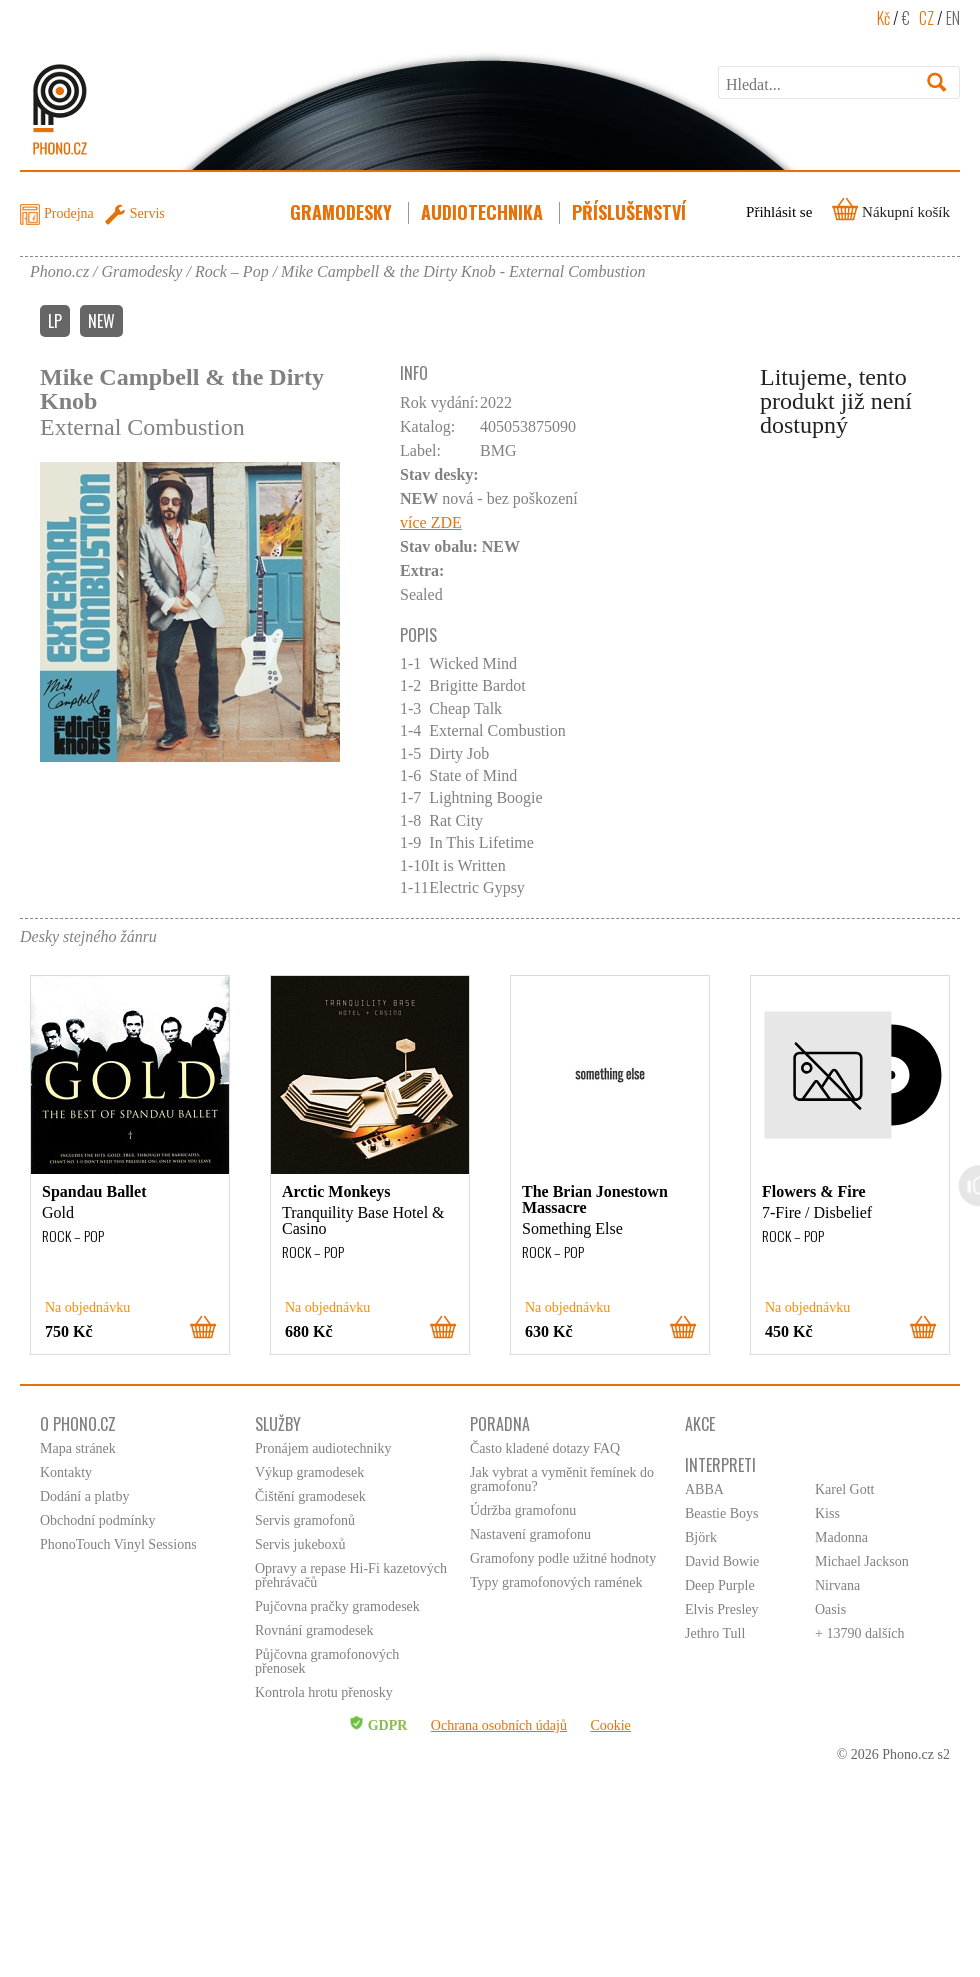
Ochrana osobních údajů (499, 1725)
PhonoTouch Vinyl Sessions (118, 1544)
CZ (926, 18)
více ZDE (431, 522)
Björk (701, 1537)
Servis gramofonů (305, 1520)
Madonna (841, 1537)
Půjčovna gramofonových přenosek (327, 1661)
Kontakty (66, 1472)
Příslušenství (631, 212)
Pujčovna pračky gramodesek (337, 1606)
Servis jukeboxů (300, 1544)
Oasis (830, 1609)
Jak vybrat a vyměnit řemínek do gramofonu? (562, 1479)
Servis (147, 213)
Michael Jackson (862, 1561)
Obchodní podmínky (98, 1520)
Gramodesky (343, 212)
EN (953, 18)
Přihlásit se (779, 212)
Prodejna (69, 213)
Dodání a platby (84, 1496)
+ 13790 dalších (860, 1633)
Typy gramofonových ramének (556, 1582)
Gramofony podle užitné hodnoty (563, 1558)
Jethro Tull (715, 1633)
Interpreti (720, 1465)
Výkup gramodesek (309, 1472)
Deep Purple (720, 1585)
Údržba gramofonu (523, 1510)
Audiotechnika (484, 212)
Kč (883, 18)
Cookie (610, 1725)
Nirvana (837, 1585)
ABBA (704, 1489)
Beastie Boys (722, 1513)
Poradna (500, 1424)
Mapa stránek (78, 1448)
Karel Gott (844, 1489)
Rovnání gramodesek (314, 1630)
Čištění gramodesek (310, 1496)
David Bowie (722, 1561)
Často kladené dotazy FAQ (545, 1448)
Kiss (827, 1513)
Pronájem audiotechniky (323, 1448)
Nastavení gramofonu (530, 1534)
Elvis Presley (722, 1609)
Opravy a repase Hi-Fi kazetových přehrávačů (351, 1575)
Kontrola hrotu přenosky (324, 1692)
